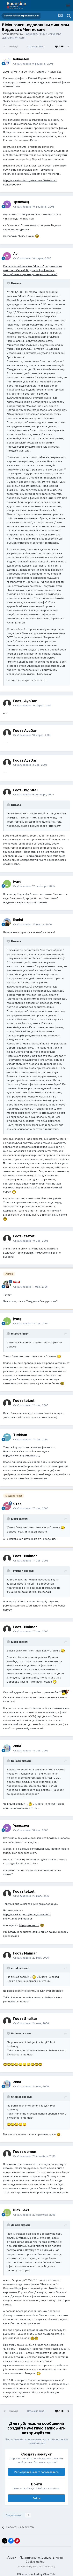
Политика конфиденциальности (41, 2557)
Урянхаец (21, 202)
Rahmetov (16, 33)
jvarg (17, 881)
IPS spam (22, 2574)
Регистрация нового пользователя (36, 2471)
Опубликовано (33, 63)
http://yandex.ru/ (29, 1925)
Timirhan (20, 1435)
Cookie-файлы (35, 2561)
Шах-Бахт (21, 2210)
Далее (59, 46)
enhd (17, 1746)
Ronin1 (18, 920)
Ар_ (16, 253)
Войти (36, 2498)
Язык (11, 2557)
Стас (17, 1504)
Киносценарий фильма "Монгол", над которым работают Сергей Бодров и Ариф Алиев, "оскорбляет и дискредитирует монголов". (32, 270)
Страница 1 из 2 (36, 46)
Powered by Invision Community (36, 2566)
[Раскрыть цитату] (9, 283)
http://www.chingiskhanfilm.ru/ (21, 1455)
